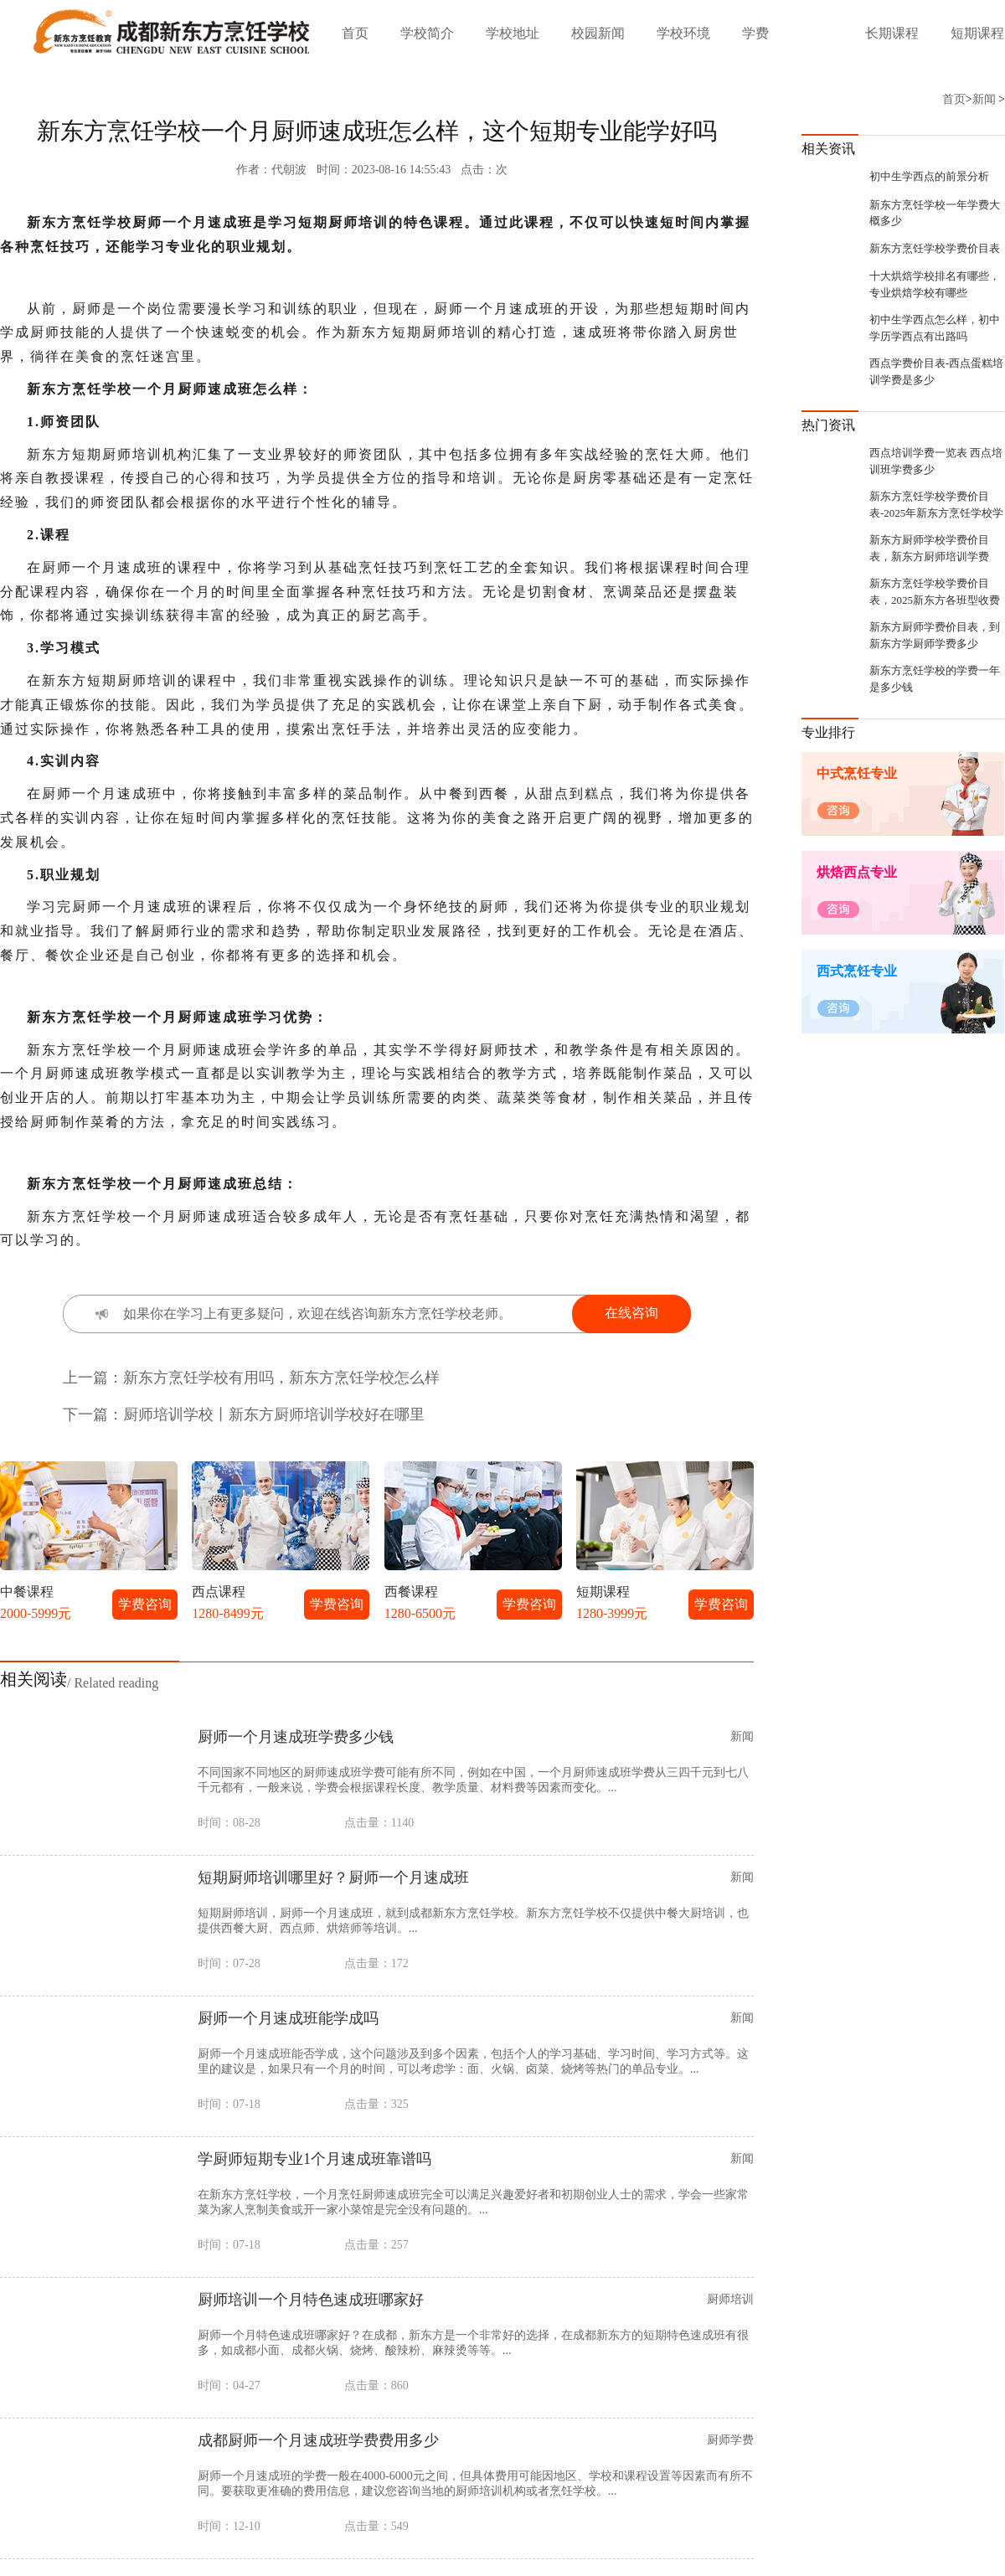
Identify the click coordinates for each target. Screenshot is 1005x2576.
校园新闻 (598, 33)
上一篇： (93, 1377)
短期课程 (977, 33)
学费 (755, 33)
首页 (355, 33)
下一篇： (93, 1414)
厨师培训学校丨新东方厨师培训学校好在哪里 (274, 1414)
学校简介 (427, 33)
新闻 (984, 99)
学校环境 (683, 33)
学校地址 (512, 33)
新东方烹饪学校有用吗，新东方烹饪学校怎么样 (281, 1377)
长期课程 (892, 33)
